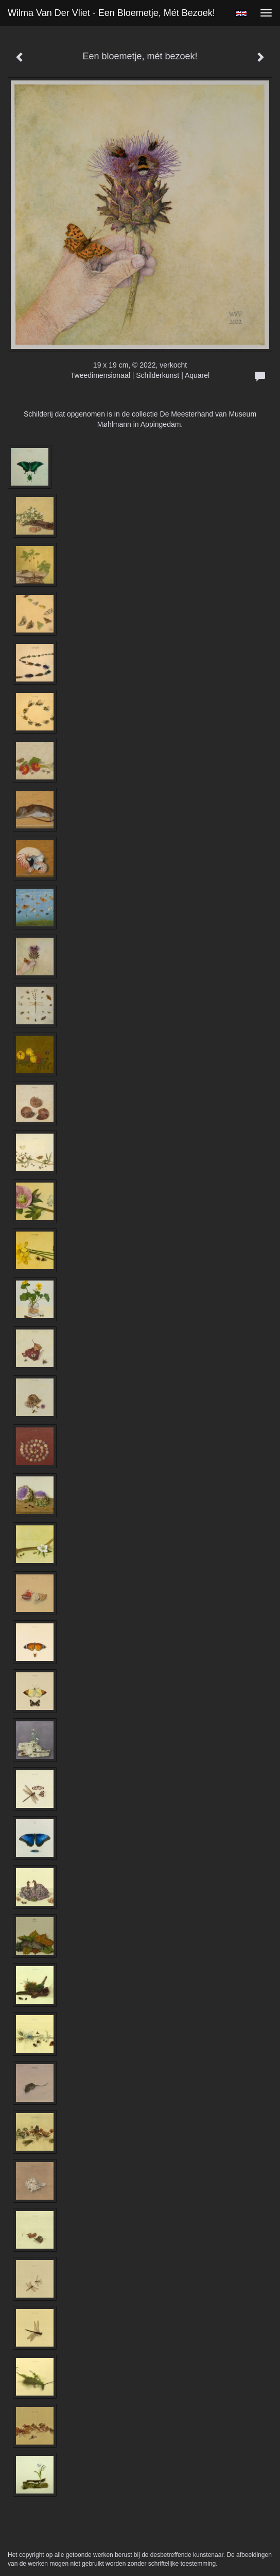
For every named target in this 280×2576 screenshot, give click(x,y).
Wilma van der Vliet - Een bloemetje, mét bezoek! (111, 13)
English (241, 13)
